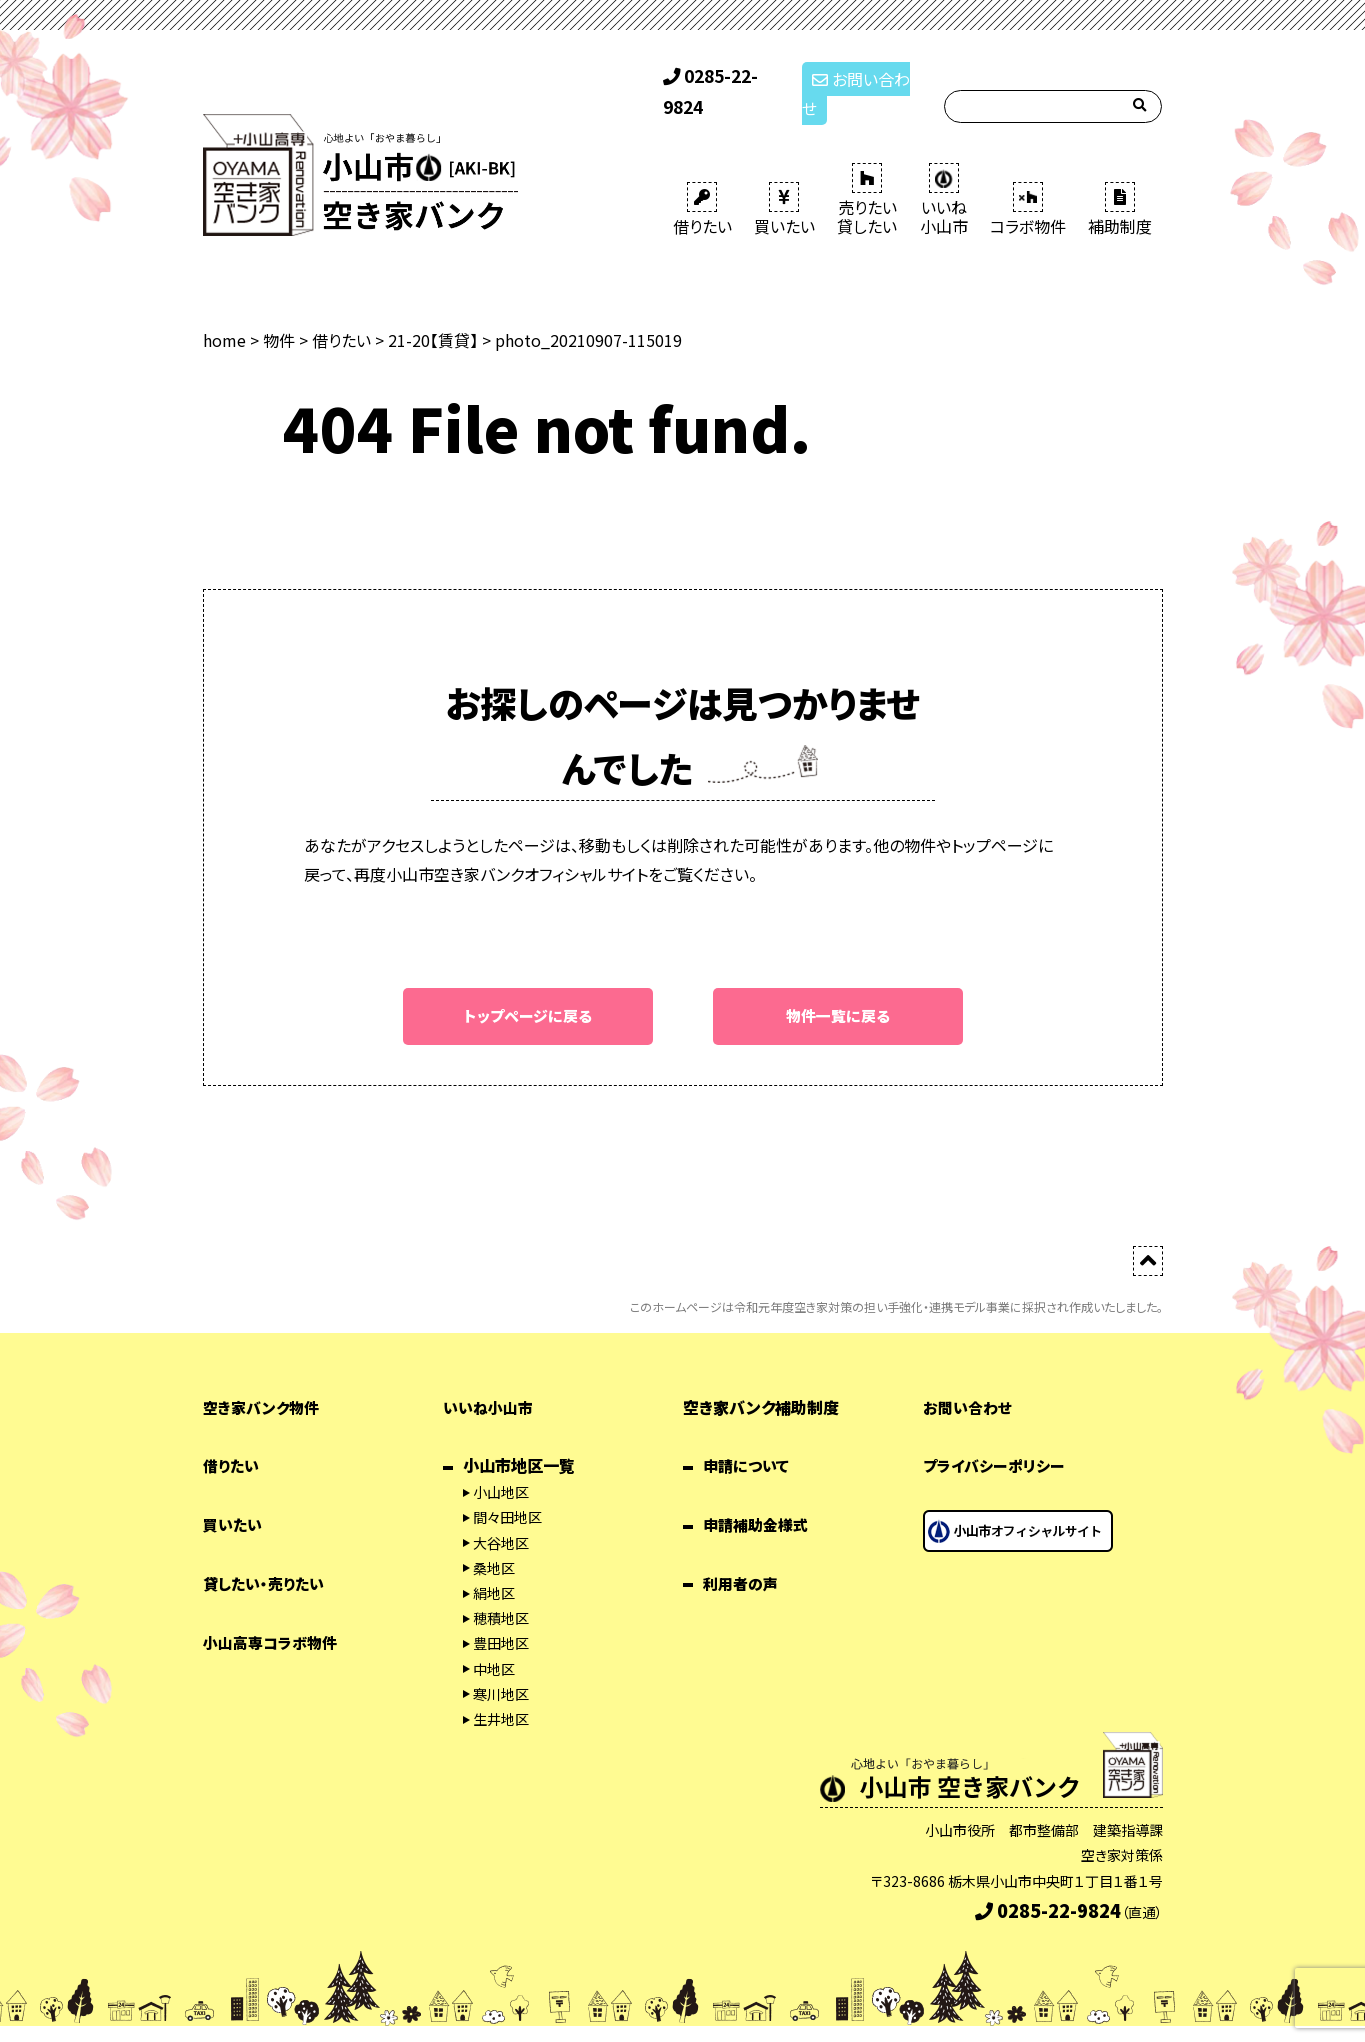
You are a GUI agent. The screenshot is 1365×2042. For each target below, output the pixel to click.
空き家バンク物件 (265, 1379)
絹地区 (494, 1565)
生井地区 (501, 1691)
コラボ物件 (1028, 180)
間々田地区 (507, 1490)
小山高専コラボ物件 (274, 1614)
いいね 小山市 (944, 170)
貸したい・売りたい (267, 1555)
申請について (748, 1438)
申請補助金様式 (759, 1496)
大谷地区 (501, 1515)
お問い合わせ (861, 78)
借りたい (702, 180)
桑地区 (494, 1540)
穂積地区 (501, 1590)
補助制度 (1120, 180)
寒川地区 (501, 1666)
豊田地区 (501, 1615)
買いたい (784, 180)
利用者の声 (743, 1555)
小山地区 (501, 1464)
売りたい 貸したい (867, 170)
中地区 (494, 1641)
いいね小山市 (491, 1379)
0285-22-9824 (724, 78)
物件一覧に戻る (838, 987)
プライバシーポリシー (998, 1438)
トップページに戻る (527, 987)
